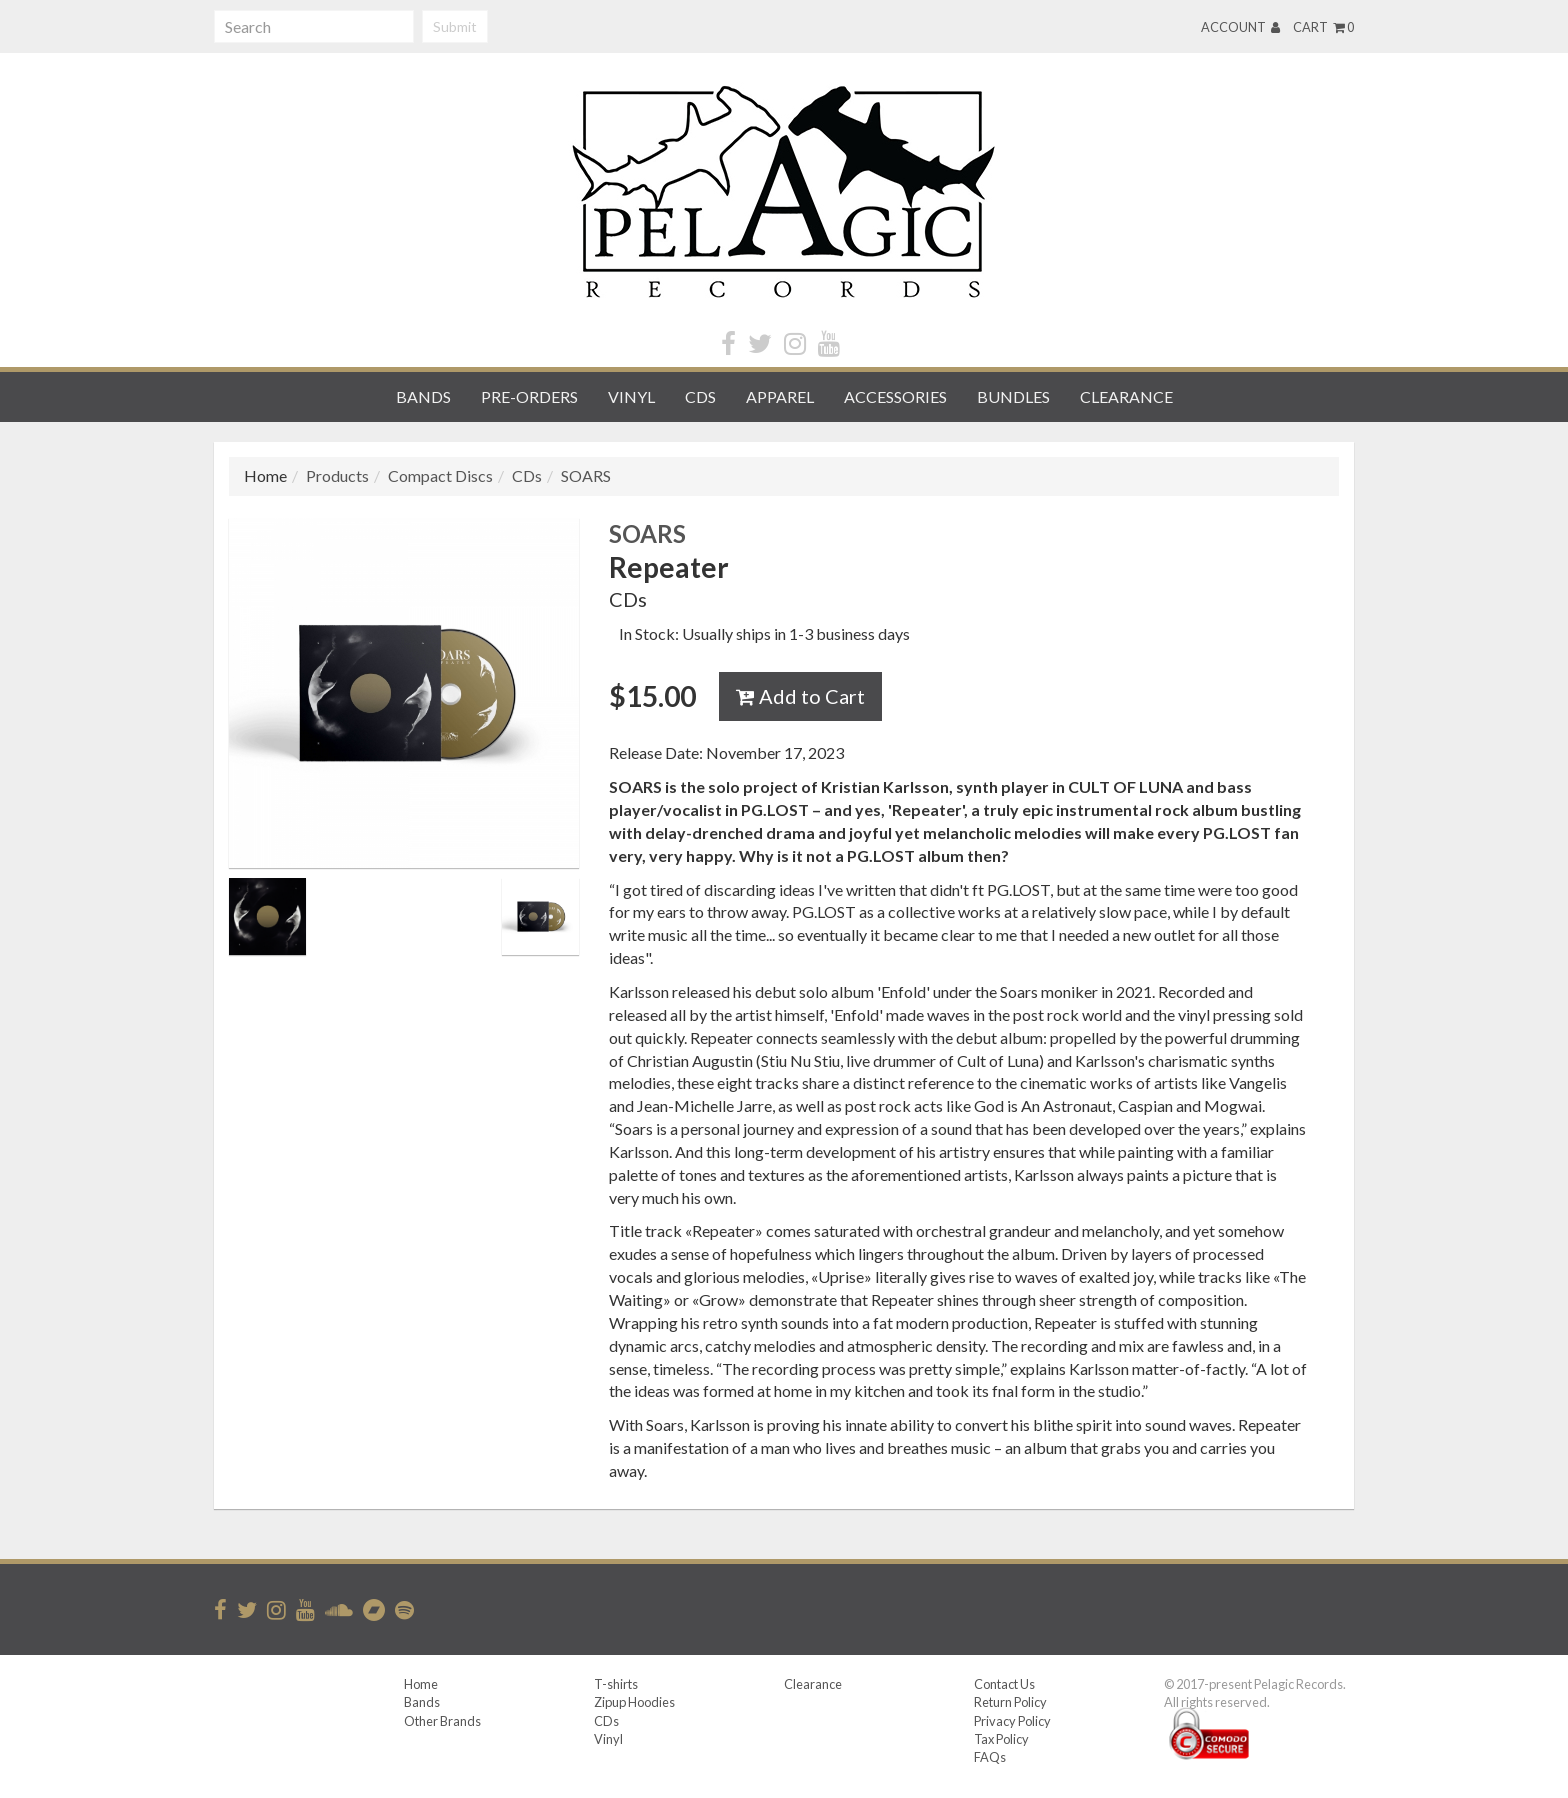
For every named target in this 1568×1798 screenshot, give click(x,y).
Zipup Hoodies (634, 1702)
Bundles (1013, 396)
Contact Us (1004, 1684)
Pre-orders (529, 396)
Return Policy (1010, 1702)
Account (1240, 27)
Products (337, 475)
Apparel (780, 396)
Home (421, 1684)
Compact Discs (440, 475)
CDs (700, 396)
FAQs (990, 1757)
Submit (455, 26)
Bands (423, 396)
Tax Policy (1001, 1739)
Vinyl (631, 396)
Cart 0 (1323, 27)
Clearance (1126, 396)
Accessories (895, 396)
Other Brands (442, 1721)
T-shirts (616, 1684)
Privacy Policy (1012, 1721)
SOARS (586, 475)
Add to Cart (800, 696)
